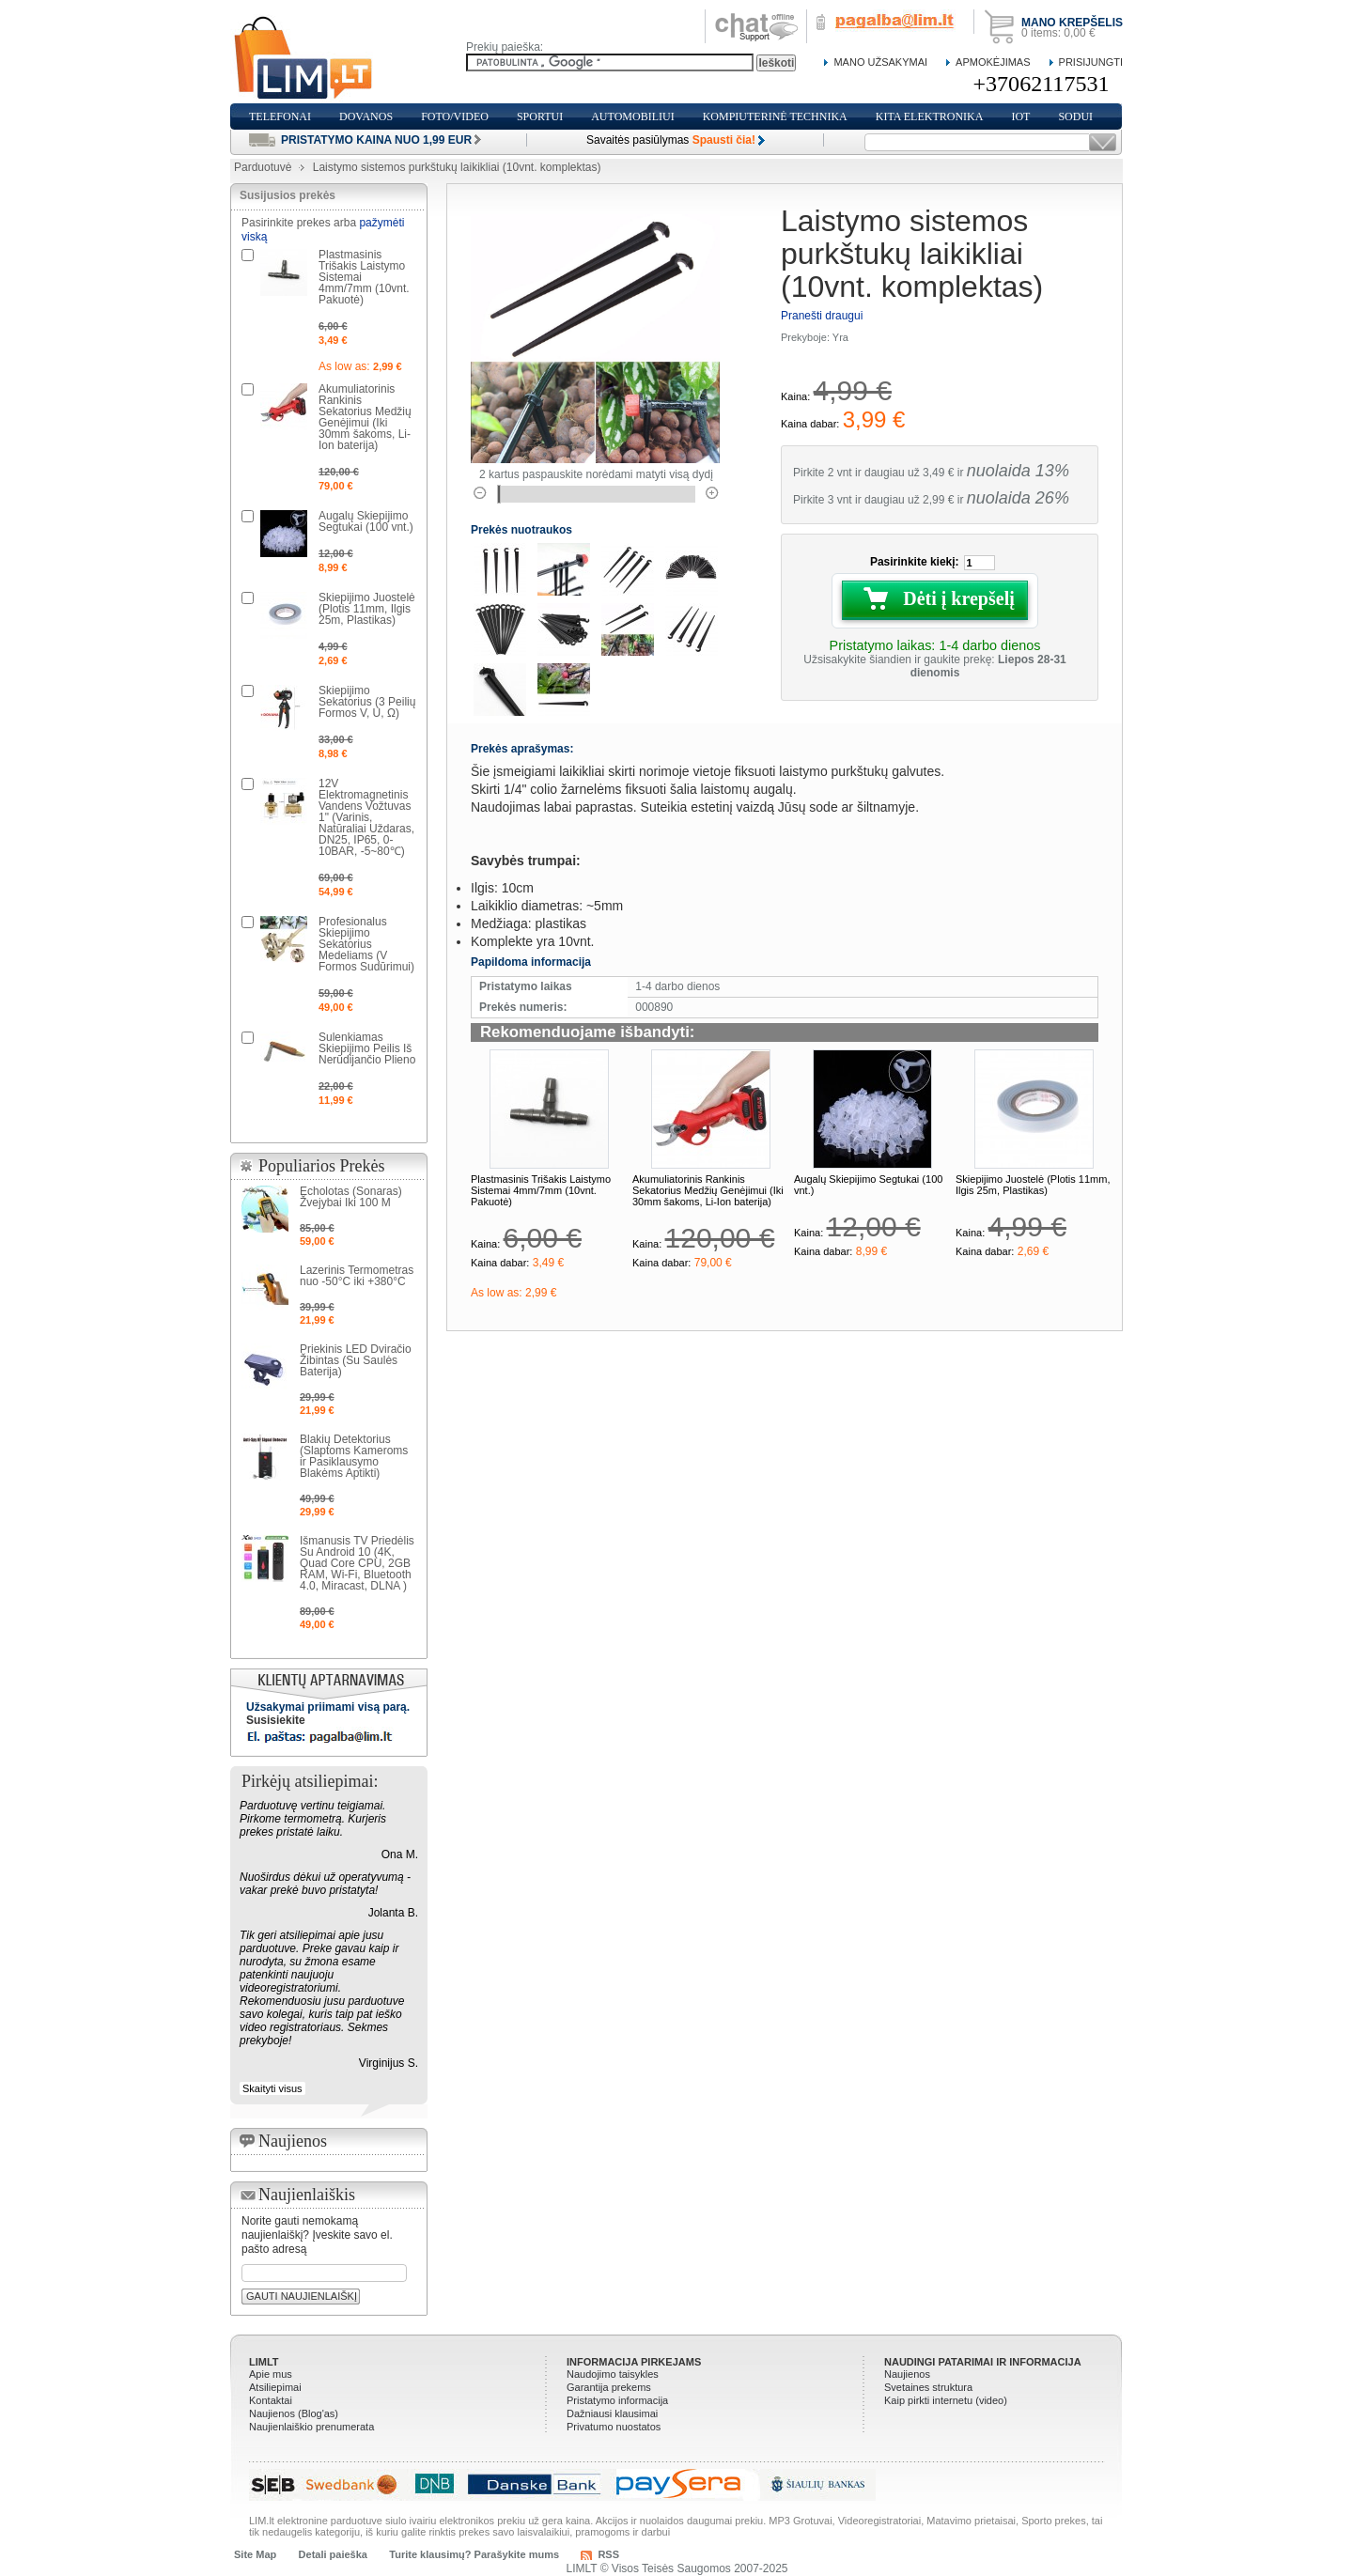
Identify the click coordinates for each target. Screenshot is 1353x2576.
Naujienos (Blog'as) (293, 2413)
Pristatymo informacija (617, 2400)
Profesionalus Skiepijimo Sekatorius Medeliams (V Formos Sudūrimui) (366, 944)
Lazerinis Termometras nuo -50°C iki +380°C (356, 1276)
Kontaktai (270, 2400)
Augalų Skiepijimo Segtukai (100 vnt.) (366, 521)
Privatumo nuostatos (614, 2426)
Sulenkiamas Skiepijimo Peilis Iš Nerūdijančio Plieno (367, 1048)
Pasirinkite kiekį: (914, 561)
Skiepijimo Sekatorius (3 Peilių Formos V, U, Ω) (367, 702)
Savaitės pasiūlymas (670, 140)
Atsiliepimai (275, 2387)
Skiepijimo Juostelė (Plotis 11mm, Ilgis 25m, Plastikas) (1033, 1184)
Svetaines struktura (928, 2387)
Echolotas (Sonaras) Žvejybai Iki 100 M (351, 1197)
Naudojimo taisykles (613, 2374)
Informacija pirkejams (634, 2361)
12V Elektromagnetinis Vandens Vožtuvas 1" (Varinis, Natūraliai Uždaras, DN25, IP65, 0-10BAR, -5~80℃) (366, 817)
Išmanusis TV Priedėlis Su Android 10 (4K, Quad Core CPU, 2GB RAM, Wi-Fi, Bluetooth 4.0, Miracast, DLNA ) (357, 1563)
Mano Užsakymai (880, 62)
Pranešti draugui (822, 315)
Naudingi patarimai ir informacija (982, 2361)
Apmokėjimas (993, 62)
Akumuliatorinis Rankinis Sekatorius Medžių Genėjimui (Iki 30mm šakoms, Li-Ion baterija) (708, 1190)
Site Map (255, 2554)
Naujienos (907, 2374)
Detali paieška (333, 2554)
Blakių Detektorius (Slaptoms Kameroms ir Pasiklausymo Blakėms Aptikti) (354, 1456)
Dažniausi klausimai (612, 2413)
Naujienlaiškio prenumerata (311, 2426)
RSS (608, 2554)
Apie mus (270, 2374)
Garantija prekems (609, 2387)
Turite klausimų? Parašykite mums (474, 2554)
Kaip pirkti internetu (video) (945, 2400)
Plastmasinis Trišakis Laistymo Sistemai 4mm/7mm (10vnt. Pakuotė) (541, 1190)
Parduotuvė (262, 167)
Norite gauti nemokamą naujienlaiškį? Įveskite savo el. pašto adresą (317, 2235)
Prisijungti (1091, 62)
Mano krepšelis (1072, 22)
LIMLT (264, 2361)
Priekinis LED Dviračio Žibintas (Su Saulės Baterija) (356, 1360)
